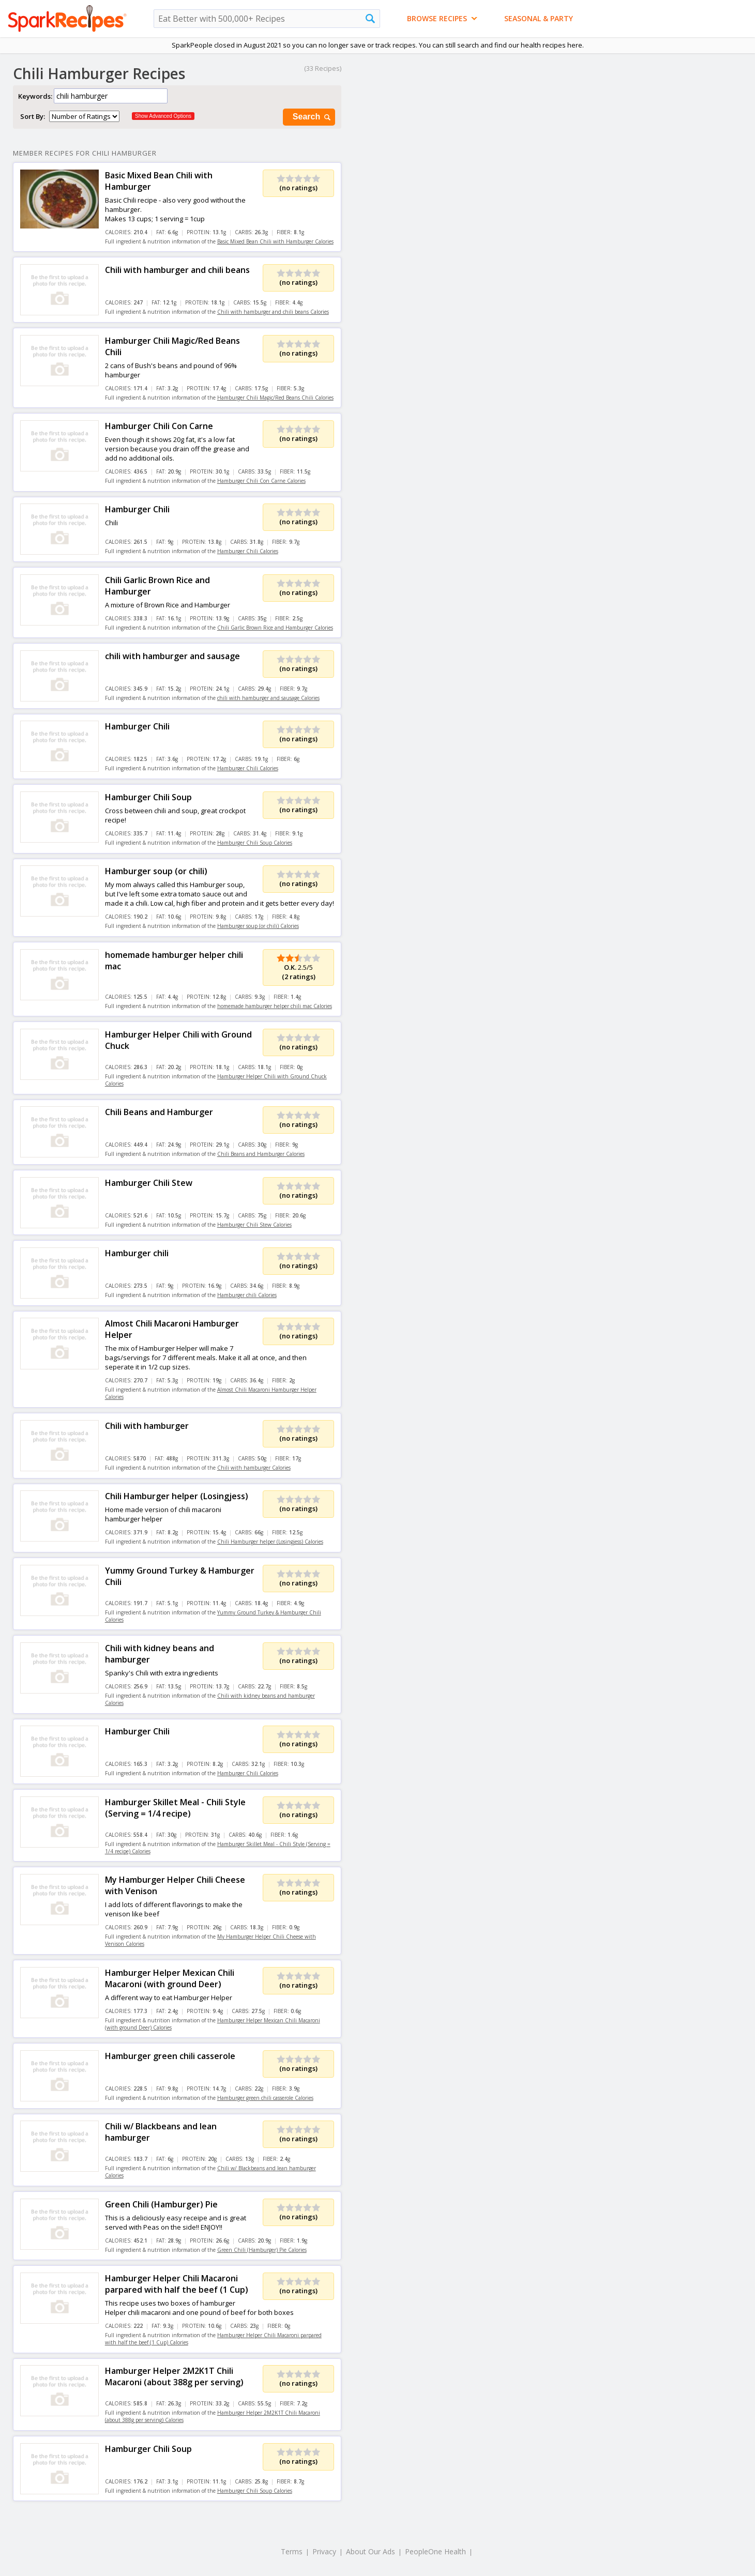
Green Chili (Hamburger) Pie (161, 2204)
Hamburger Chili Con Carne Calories (261, 480)
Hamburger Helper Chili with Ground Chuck (178, 1040)
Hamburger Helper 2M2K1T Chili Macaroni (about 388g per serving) (174, 2376)
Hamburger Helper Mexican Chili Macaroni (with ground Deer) (169, 1978)
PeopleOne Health (435, 2551)
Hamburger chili (137, 1253)
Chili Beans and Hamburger (159, 1112)
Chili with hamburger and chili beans (177, 270)
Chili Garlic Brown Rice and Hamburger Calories (275, 627)
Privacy (324, 2551)
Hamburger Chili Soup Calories (254, 842)
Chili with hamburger (147, 1425)
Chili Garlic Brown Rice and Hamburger (157, 585)
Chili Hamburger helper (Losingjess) (176, 1496)
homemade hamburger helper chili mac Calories (274, 1006)
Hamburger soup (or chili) (156, 871)
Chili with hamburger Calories (254, 1467)
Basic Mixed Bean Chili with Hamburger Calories (275, 241)
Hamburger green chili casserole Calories (265, 2097)
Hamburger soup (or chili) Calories (258, 925)
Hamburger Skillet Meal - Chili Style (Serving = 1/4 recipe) (175, 1807)
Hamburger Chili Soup (148, 797)
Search (312, 117)
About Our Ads (370, 2551)
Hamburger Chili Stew (148, 1182)
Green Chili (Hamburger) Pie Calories (262, 2249)
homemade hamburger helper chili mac (174, 960)
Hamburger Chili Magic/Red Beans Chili (172, 346)
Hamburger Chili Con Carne (159, 426)
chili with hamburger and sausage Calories (268, 698)
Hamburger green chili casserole (170, 2056)
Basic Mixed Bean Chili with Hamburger (159, 181)
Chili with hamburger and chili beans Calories (273, 311)
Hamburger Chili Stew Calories (254, 1224)
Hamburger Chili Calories (247, 551)
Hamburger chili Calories (247, 1295)
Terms (292, 2551)
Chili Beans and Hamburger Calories (261, 1153)
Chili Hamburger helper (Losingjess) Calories (270, 1541)
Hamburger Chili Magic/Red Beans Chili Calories (275, 397)
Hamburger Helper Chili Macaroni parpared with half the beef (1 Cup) (176, 2284)
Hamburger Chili (137, 509)
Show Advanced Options (163, 116)
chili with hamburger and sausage (172, 656)
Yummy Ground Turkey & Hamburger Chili (179, 1576)
